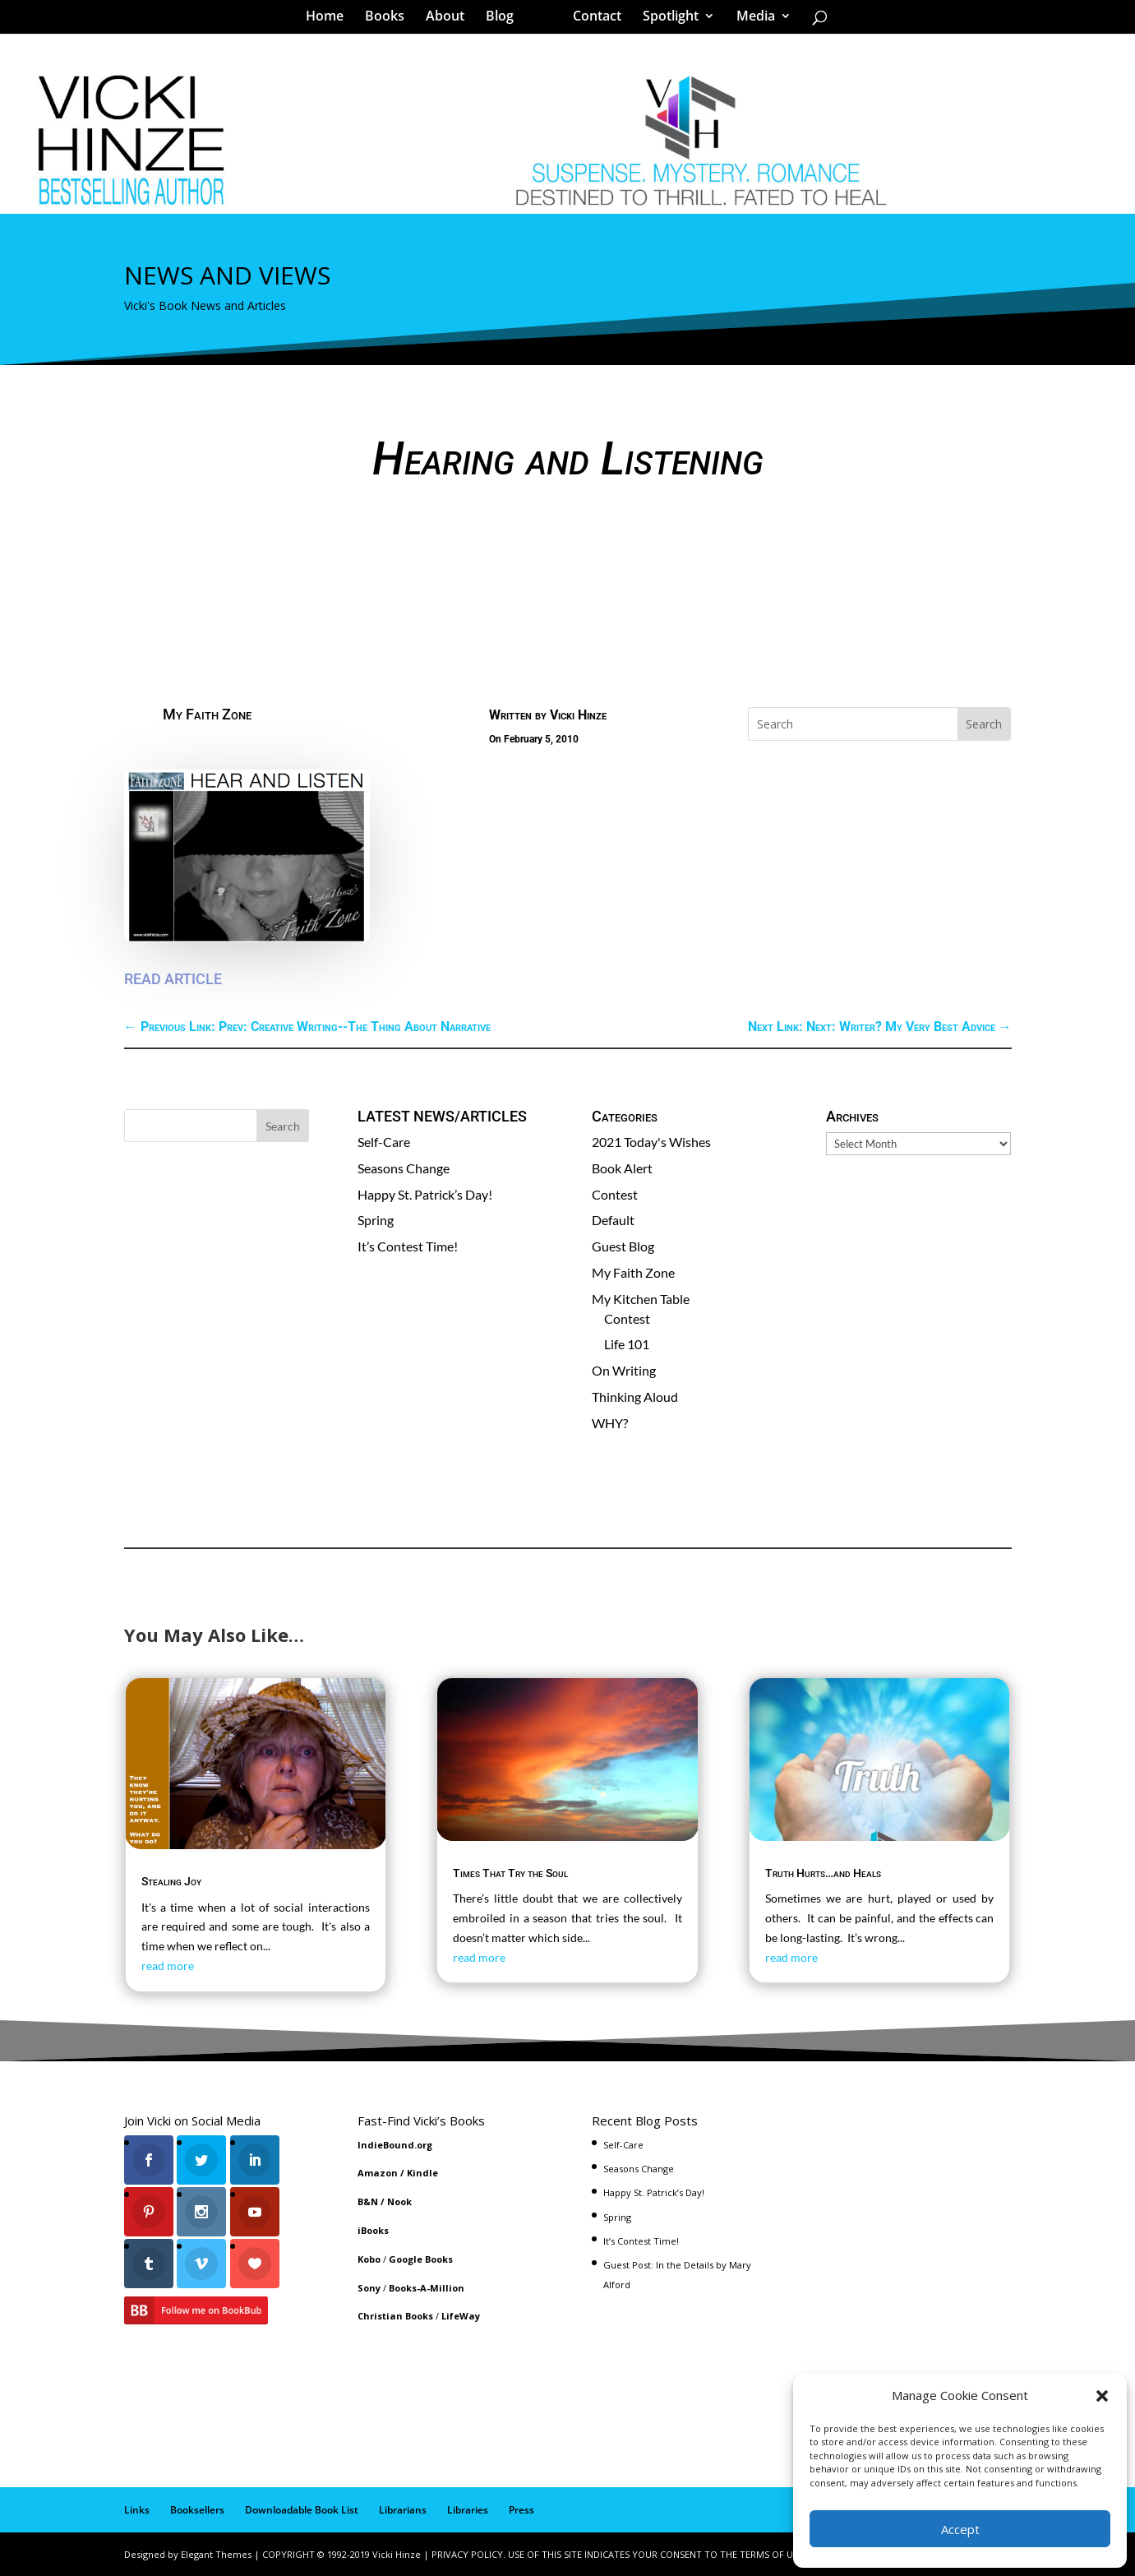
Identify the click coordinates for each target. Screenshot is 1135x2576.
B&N (368, 2201)
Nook (399, 2201)
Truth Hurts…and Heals (823, 1873)
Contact (591, 19)
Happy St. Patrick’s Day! (425, 1194)
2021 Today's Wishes (651, 1141)
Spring (376, 1220)
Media (750, 19)
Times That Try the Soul (510, 1873)
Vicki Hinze (578, 715)
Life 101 (626, 1344)
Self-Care (384, 1141)
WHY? (610, 1423)
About (450, 19)
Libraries (467, 2510)
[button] (1102, 2396)
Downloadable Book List (301, 2510)
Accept (960, 2529)
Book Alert (622, 1168)
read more (167, 1965)
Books (390, 19)
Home (330, 19)
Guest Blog (623, 1246)
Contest (615, 1194)
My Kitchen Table (641, 1298)
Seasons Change (404, 1168)
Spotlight (665, 19)
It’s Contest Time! (408, 1246)
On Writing (624, 1370)
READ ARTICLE (173, 978)
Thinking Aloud (635, 1396)
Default (613, 1220)
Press (521, 2510)
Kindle (422, 2173)
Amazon (378, 2173)
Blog (505, 19)
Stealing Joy (171, 1881)
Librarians (403, 2510)
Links (137, 2510)
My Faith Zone (207, 714)
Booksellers (197, 2510)
